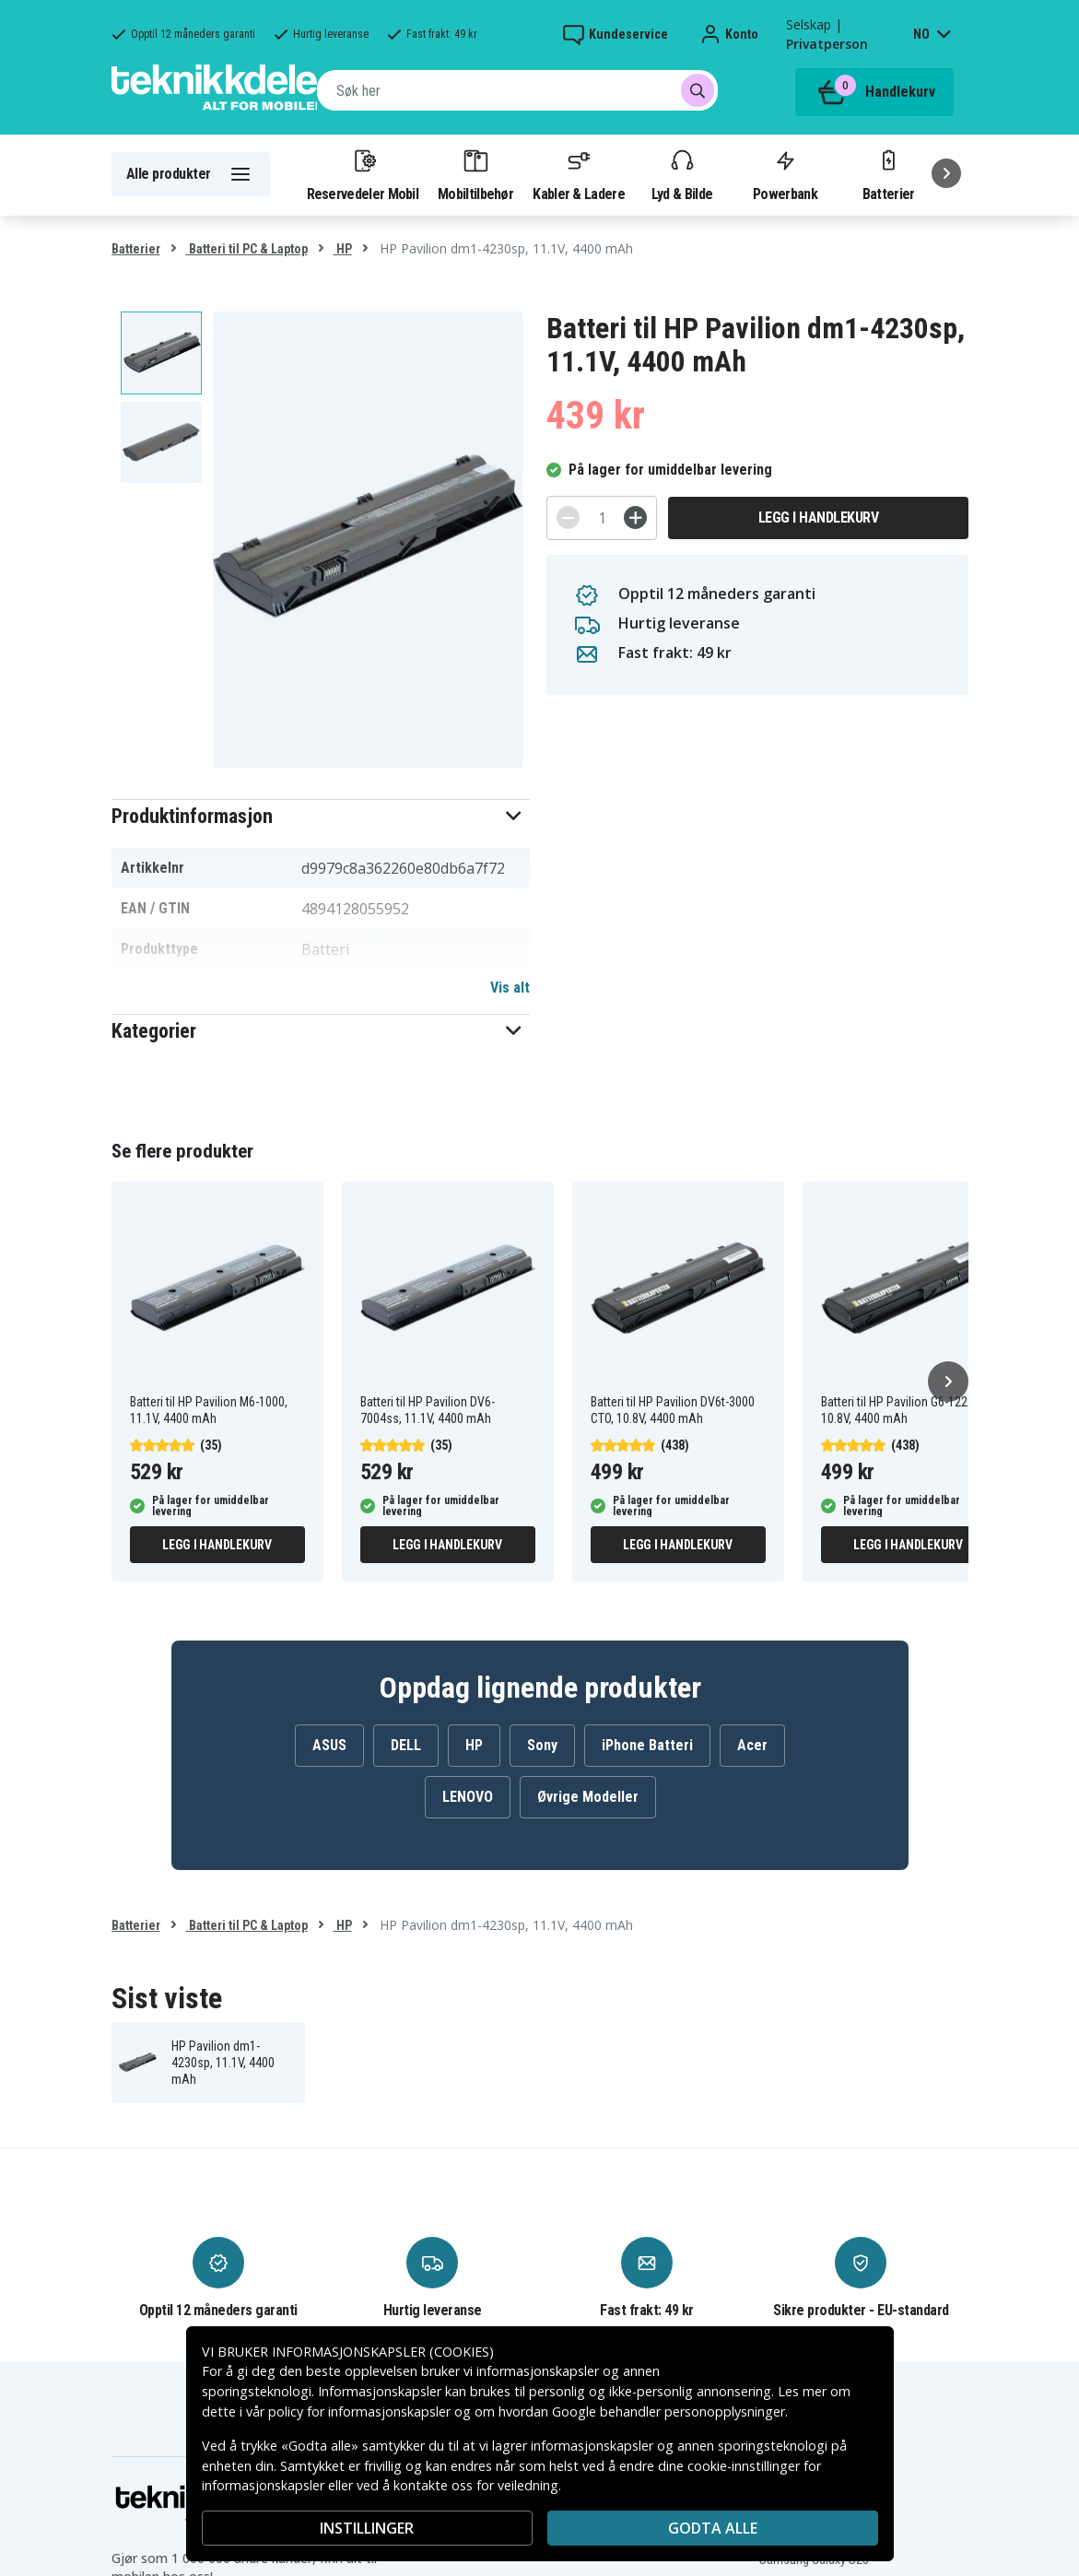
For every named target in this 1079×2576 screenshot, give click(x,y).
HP (343, 248)
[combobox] (517, 90)
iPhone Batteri (647, 1745)
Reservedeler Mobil (363, 174)
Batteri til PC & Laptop (247, 248)
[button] (321, 816)
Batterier (888, 174)
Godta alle (712, 2528)
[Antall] (602, 517)
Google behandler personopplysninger (668, 2411)
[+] (635, 517)
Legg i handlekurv (818, 517)
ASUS (329, 1745)
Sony (542, 1745)
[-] (568, 517)
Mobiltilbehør (475, 174)
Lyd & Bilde (681, 174)
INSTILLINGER (367, 2528)
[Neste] (946, 173)
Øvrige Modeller (588, 1797)
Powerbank (785, 174)
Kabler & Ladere (579, 174)
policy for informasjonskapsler (359, 2411)
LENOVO (467, 1797)
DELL (406, 1745)
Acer (752, 1745)
